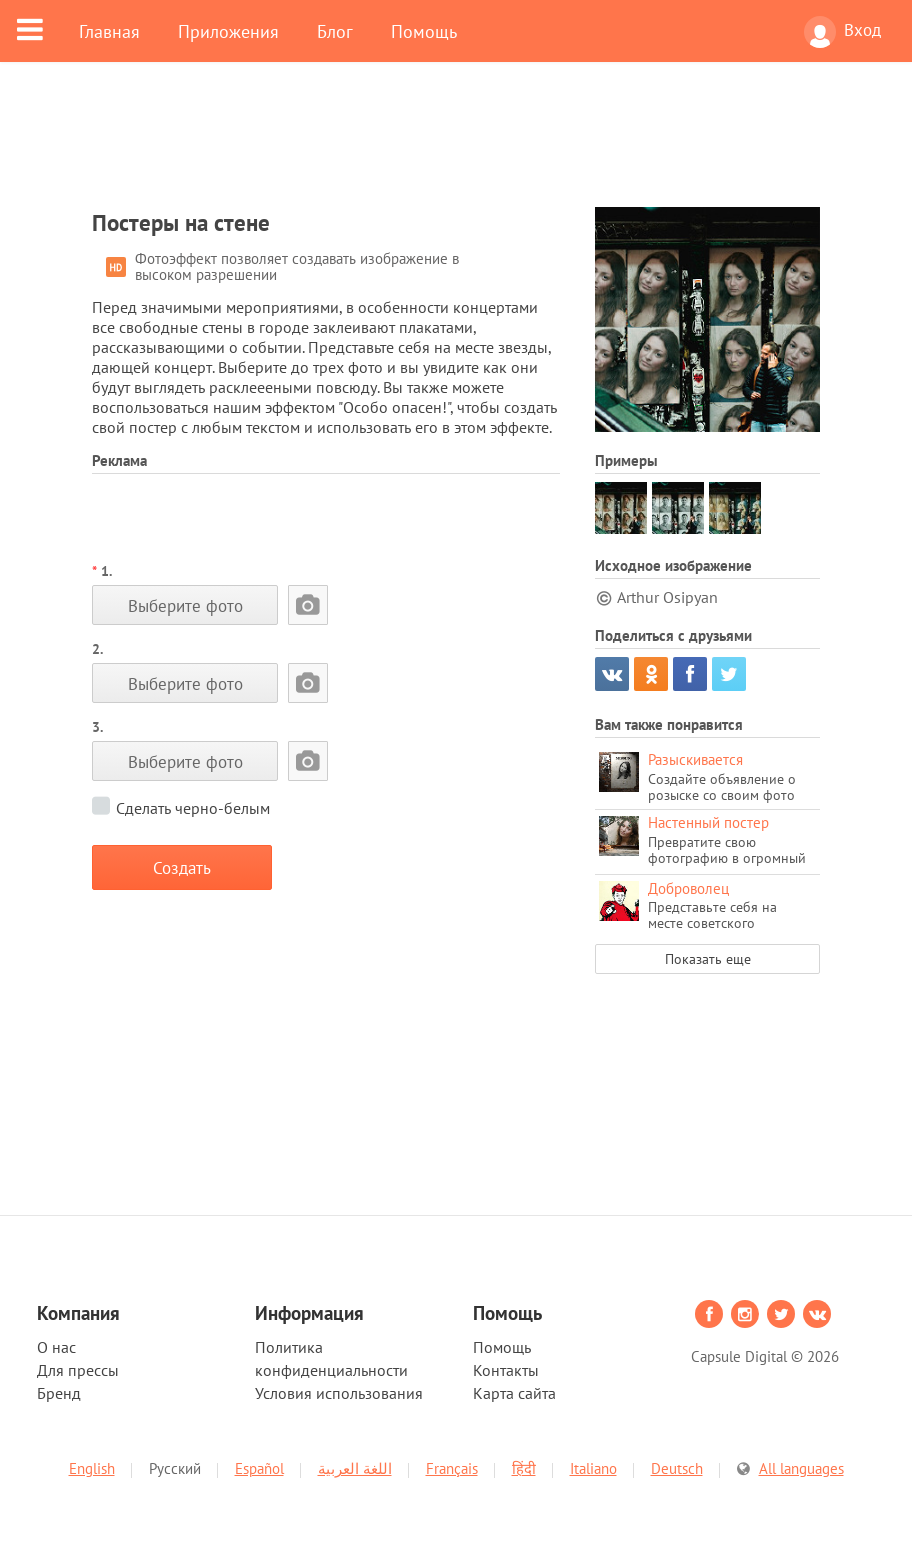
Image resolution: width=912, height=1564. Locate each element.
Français (452, 1468)
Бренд (59, 1393)
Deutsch (677, 1468)
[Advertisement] (456, 147)
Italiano (593, 1468)
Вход (842, 32)
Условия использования (339, 1393)
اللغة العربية (355, 1468)
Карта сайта (514, 1393)
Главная (109, 31)
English (92, 1468)
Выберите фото (185, 605)
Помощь (424, 31)
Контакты (506, 1370)
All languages (801, 1468)
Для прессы (78, 1370)
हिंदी (524, 1468)
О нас (56, 1347)
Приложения (228, 31)
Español (259, 1468)
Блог (335, 31)
